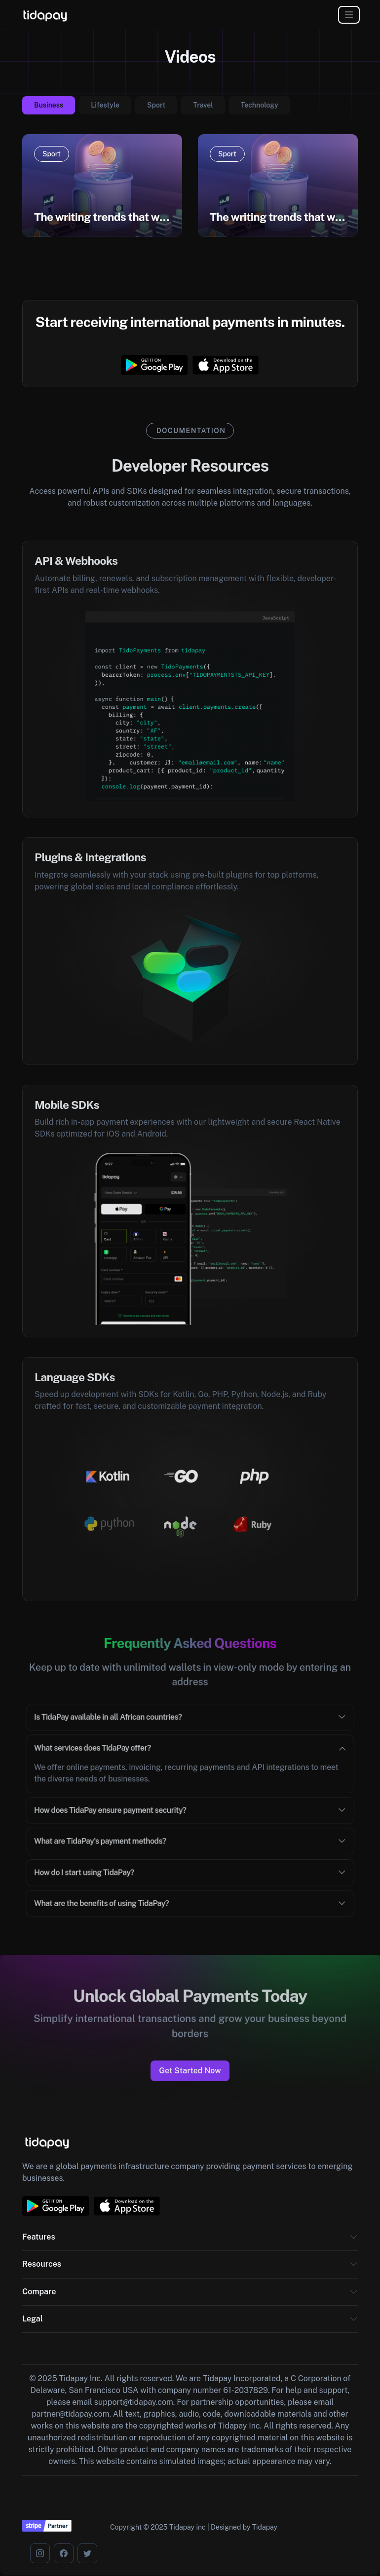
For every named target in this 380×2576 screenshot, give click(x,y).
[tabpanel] (190, 191)
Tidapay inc (187, 2527)
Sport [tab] (156, 105)
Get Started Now (190, 2070)
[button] (354, 2241)
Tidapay (264, 2527)
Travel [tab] (203, 105)
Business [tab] (48, 105)
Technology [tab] (259, 105)
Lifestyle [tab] (105, 105)
